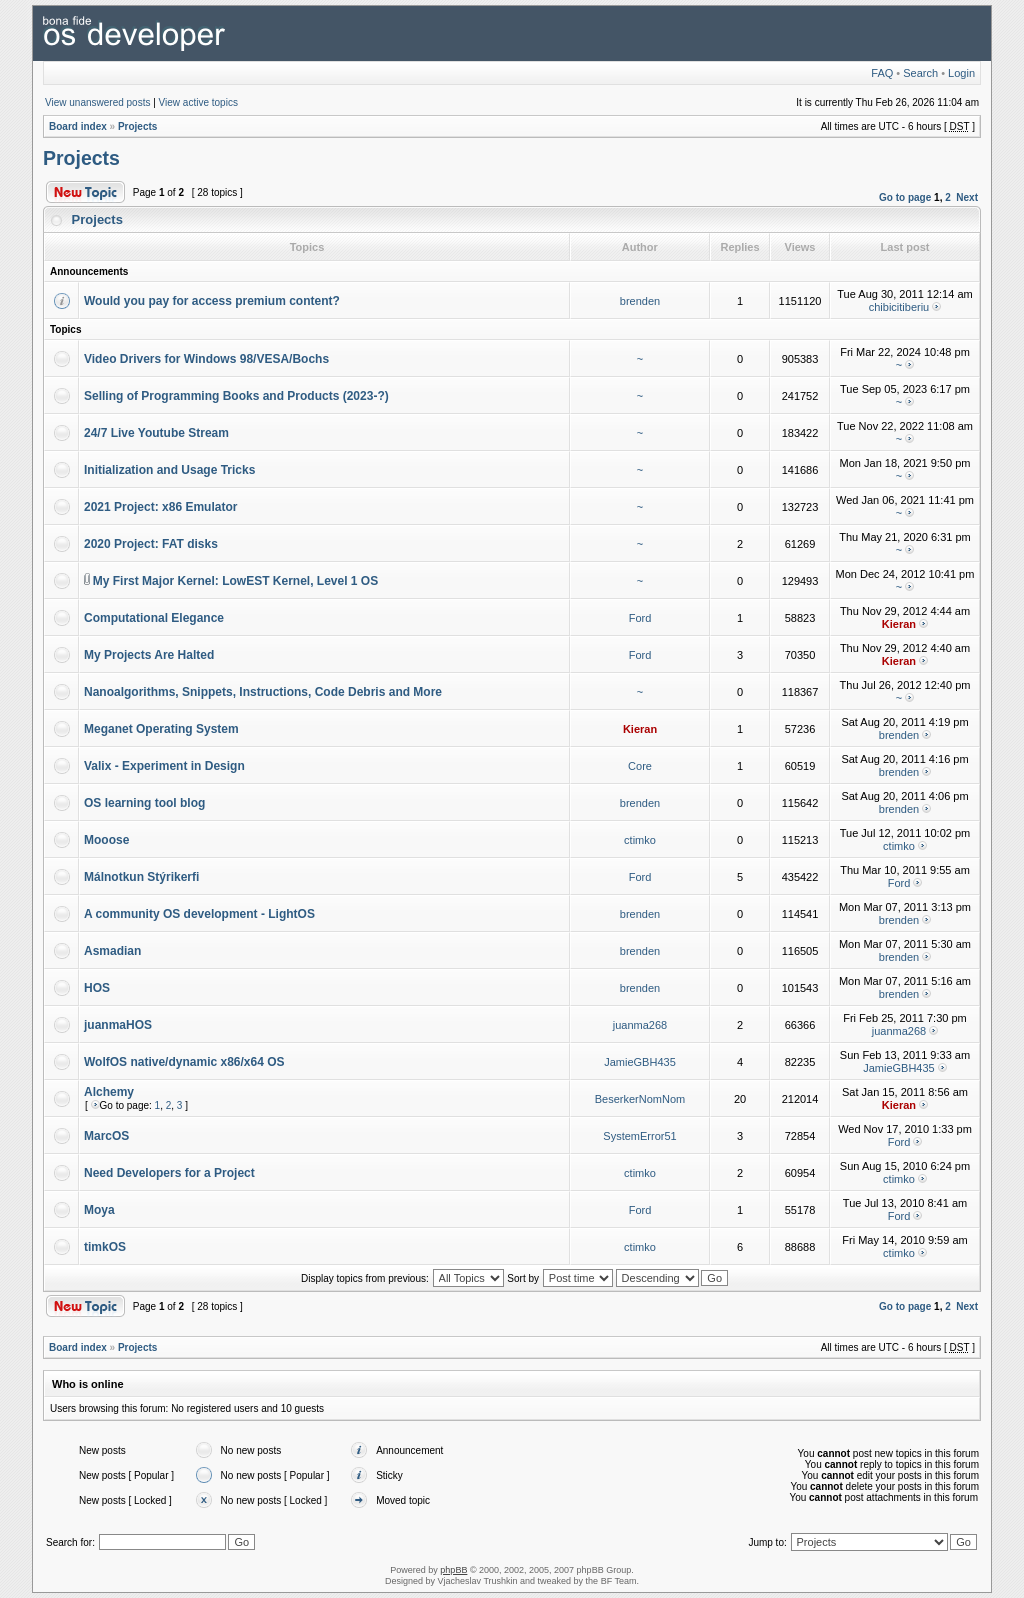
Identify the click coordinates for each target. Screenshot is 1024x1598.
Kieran (899, 624)
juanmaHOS (118, 1025)
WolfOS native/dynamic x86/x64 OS (184, 1062)
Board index (78, 126)
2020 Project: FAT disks (151, 544)
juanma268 (640, 1025)
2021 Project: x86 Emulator (160, 507)
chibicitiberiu (899, 307)
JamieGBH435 (640, 1062)
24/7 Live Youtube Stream (156, 433)
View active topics (198, 102)
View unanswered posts (97, 102)
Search (920, 73)
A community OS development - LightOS (199, 914)
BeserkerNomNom (640, 1099)
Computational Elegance (154, 618)
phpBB (453, 1570)
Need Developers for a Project (169, 1173)
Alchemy (109, 1092)
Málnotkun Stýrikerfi (141, 877)
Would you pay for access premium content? (212, 301)
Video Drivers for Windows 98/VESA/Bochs (206, 359)
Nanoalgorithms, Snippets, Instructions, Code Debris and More (263, 692)
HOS (97, 988)
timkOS (105, 1247)
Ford (640, 618)
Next (967, 197)
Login (961, 73)
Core (640, 766)
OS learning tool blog (144, 803)
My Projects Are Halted (149, 655)
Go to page (905, 197)
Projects (137, 126)
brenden (640, 301)
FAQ (882, 73)
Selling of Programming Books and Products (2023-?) (236, 396)
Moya (99, 1210)
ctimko (640, 840)
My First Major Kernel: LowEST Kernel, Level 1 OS (235, 581)
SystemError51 (639, 1136)
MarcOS (106, 1136)
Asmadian (112, 951)
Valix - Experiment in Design (164, 766)
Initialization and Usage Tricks (169, 470)
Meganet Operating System (161, 729)
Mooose (106, 840)
